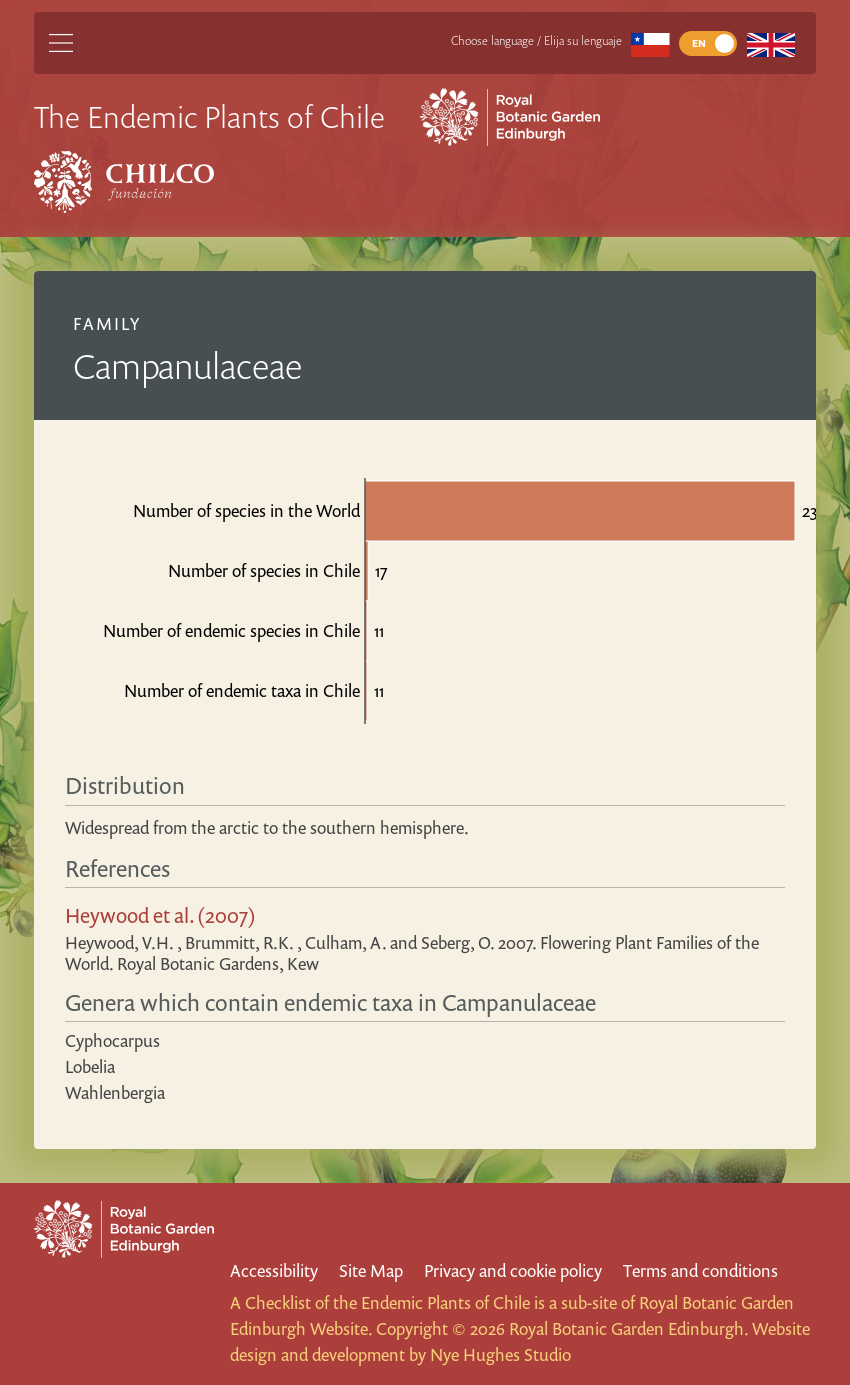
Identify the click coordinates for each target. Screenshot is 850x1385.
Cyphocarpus (112, 1040)
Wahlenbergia (115, 1092)
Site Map (371, 1270)
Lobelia (90, 1066)
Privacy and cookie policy (513, 1270)
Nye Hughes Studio (500, 1354)
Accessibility (274, 1270)
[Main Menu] (61, 43)
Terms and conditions (700, 1270)
